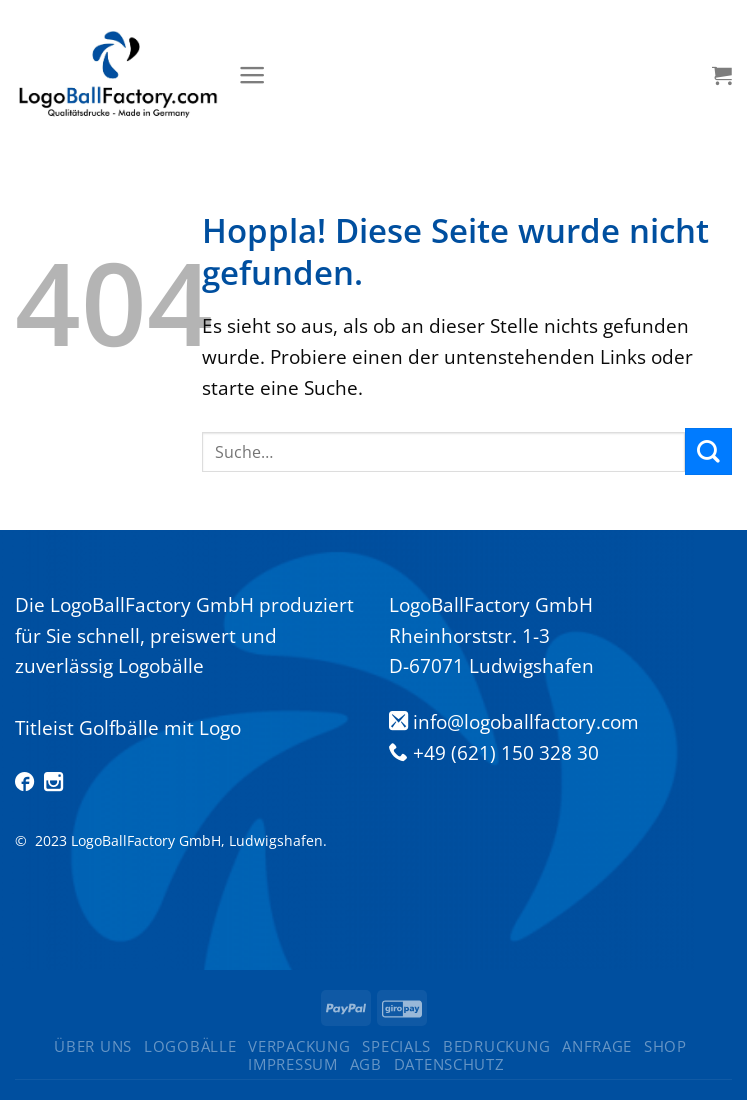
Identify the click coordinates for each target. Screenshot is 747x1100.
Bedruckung (496, 1046)
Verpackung (299, 1046)
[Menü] (252, 74)
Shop (665, 1046)
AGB (366, 1064)
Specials (396, 1046)
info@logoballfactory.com (526, 721)
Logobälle (190, 1046)
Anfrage (597, 1046)
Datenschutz (449, 1064)
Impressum (293, 1064)
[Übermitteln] (708, 451)
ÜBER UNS (93, 1046)
